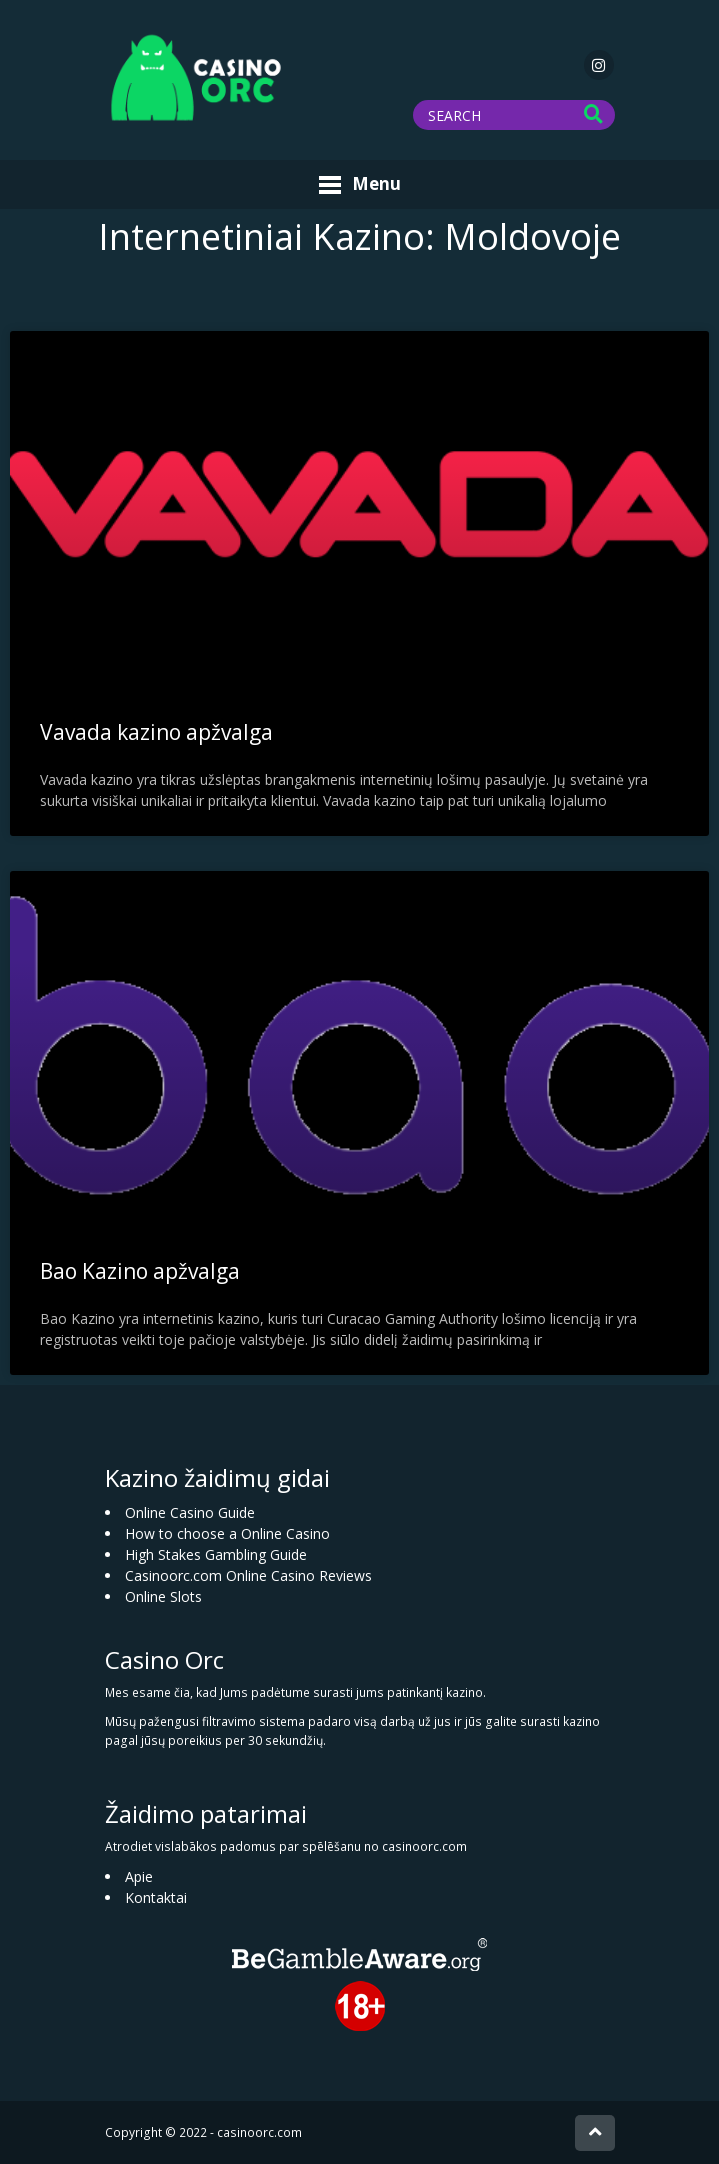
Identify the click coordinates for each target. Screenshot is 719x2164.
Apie (139, 1876)
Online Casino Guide (190, 1512)
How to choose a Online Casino (227, 1533)
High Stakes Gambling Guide (216, 1554)
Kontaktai (156, 1897)
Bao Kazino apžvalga (140, 1271)
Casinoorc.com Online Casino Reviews (248, 1575)
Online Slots (163, 1596)
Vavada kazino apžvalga (156, 732)
